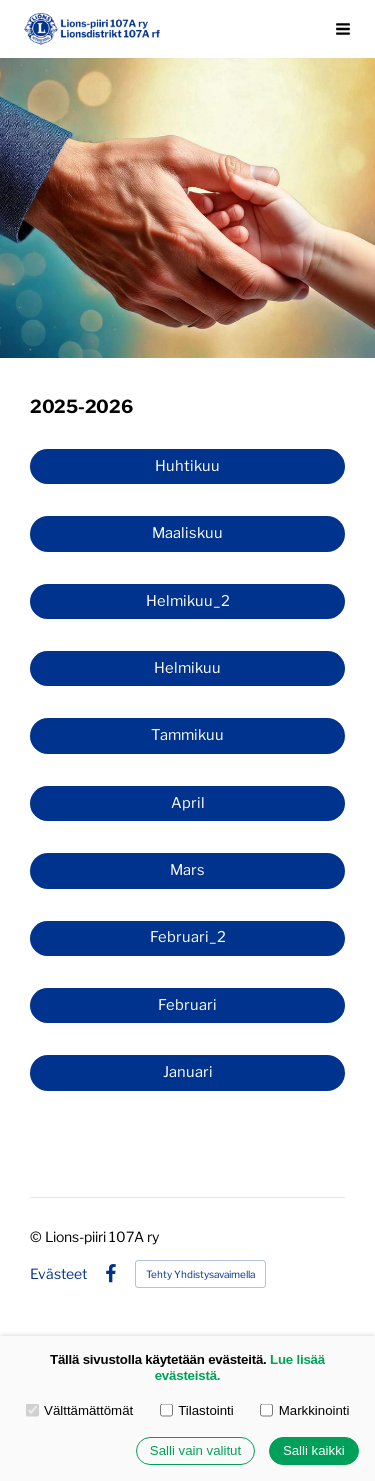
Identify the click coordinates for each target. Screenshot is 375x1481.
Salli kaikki (314, 1451)
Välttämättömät (80, 1410)
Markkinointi (304, 1410)
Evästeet (58, 1274)
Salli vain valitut (195, 1451)
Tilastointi (197, 1410)
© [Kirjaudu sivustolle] (37, 1236)
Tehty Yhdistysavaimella (200, 1274)
